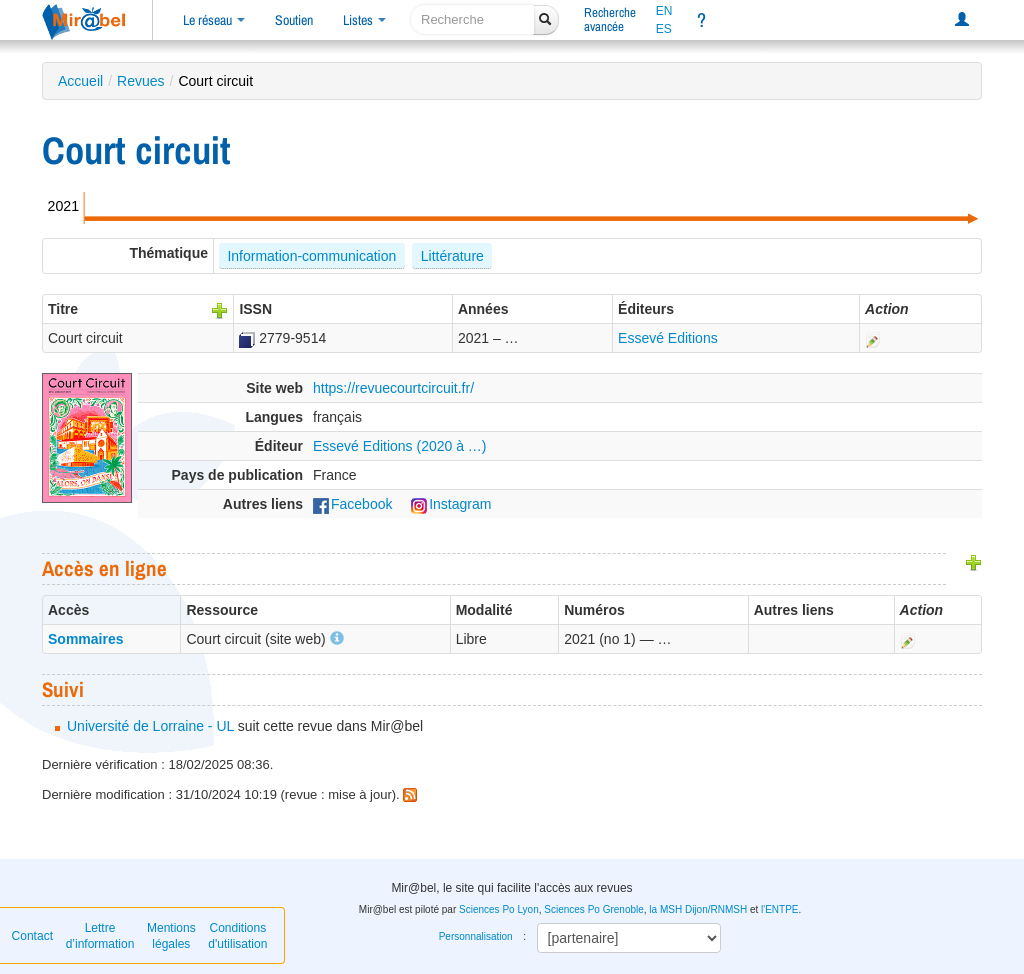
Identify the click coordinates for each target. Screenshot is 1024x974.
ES (664, 29)
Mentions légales (171, 936)
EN (664, 11)
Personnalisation (476, 936)
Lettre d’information (100, 936)
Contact (32, 936)
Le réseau (214, 20)
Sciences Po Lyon (499, 909)
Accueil (80, 81)
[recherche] (472, 19)
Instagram (451, 504)
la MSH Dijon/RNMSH (698, 909)
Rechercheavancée (610, 19)
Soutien (294, 20)
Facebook (352, 504)
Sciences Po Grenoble (594, 909)
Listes (364, 20)
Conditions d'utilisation (237, 936)
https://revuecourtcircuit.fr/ (393, 388)
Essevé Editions (668, 338)
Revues (140, 81)
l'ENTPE (779, 909)
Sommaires (85, 639)
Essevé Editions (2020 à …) (400, 446)
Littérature (452, 256)
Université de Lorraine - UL (150, 726)
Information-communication (311, 256)
